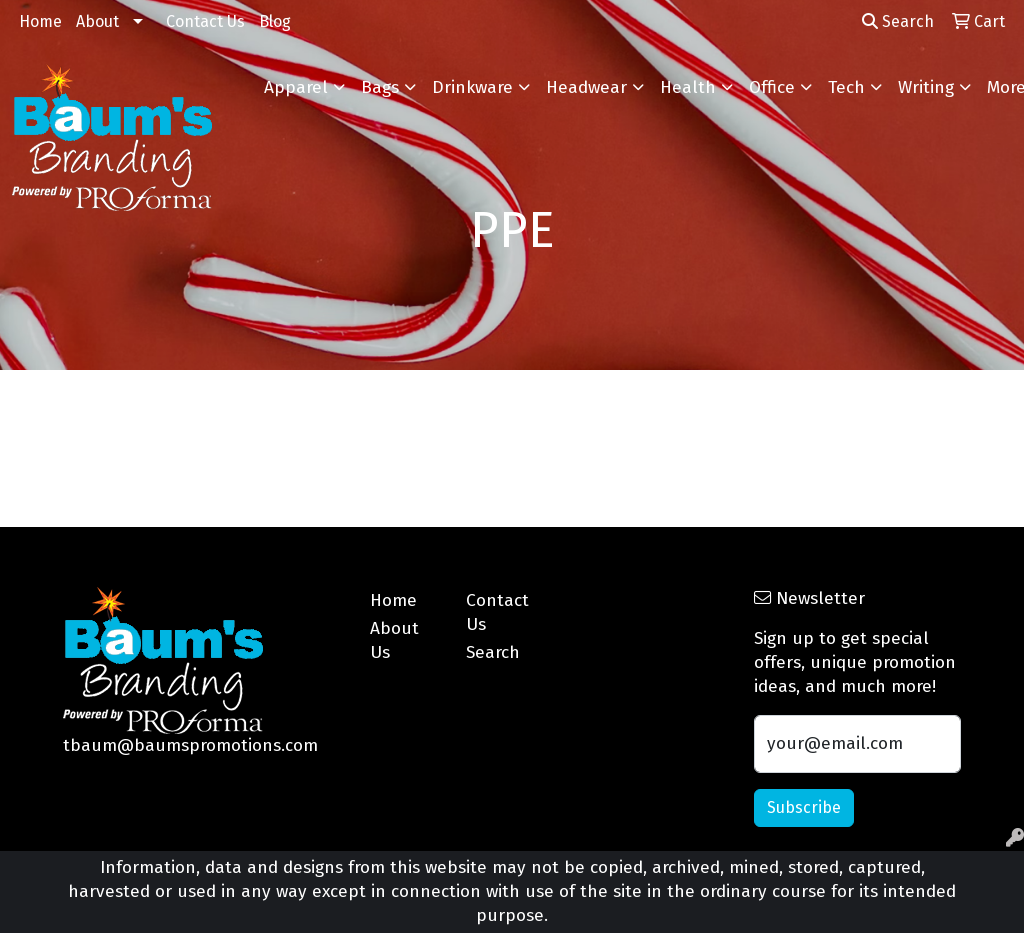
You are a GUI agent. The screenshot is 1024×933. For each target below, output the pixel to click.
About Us (394, 640)
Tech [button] (846, 87)
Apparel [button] (296, 87)
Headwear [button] (586, 87)
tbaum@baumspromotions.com (190, 745)
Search (898, 21)
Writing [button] (926, 87)
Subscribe (804, 807)
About (97, 21)
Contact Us (205, 21)
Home (40, 21)
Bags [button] (380, 87)
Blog (275, 21)
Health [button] (688, 87)
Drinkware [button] (472, 87)
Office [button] (772, 87)
